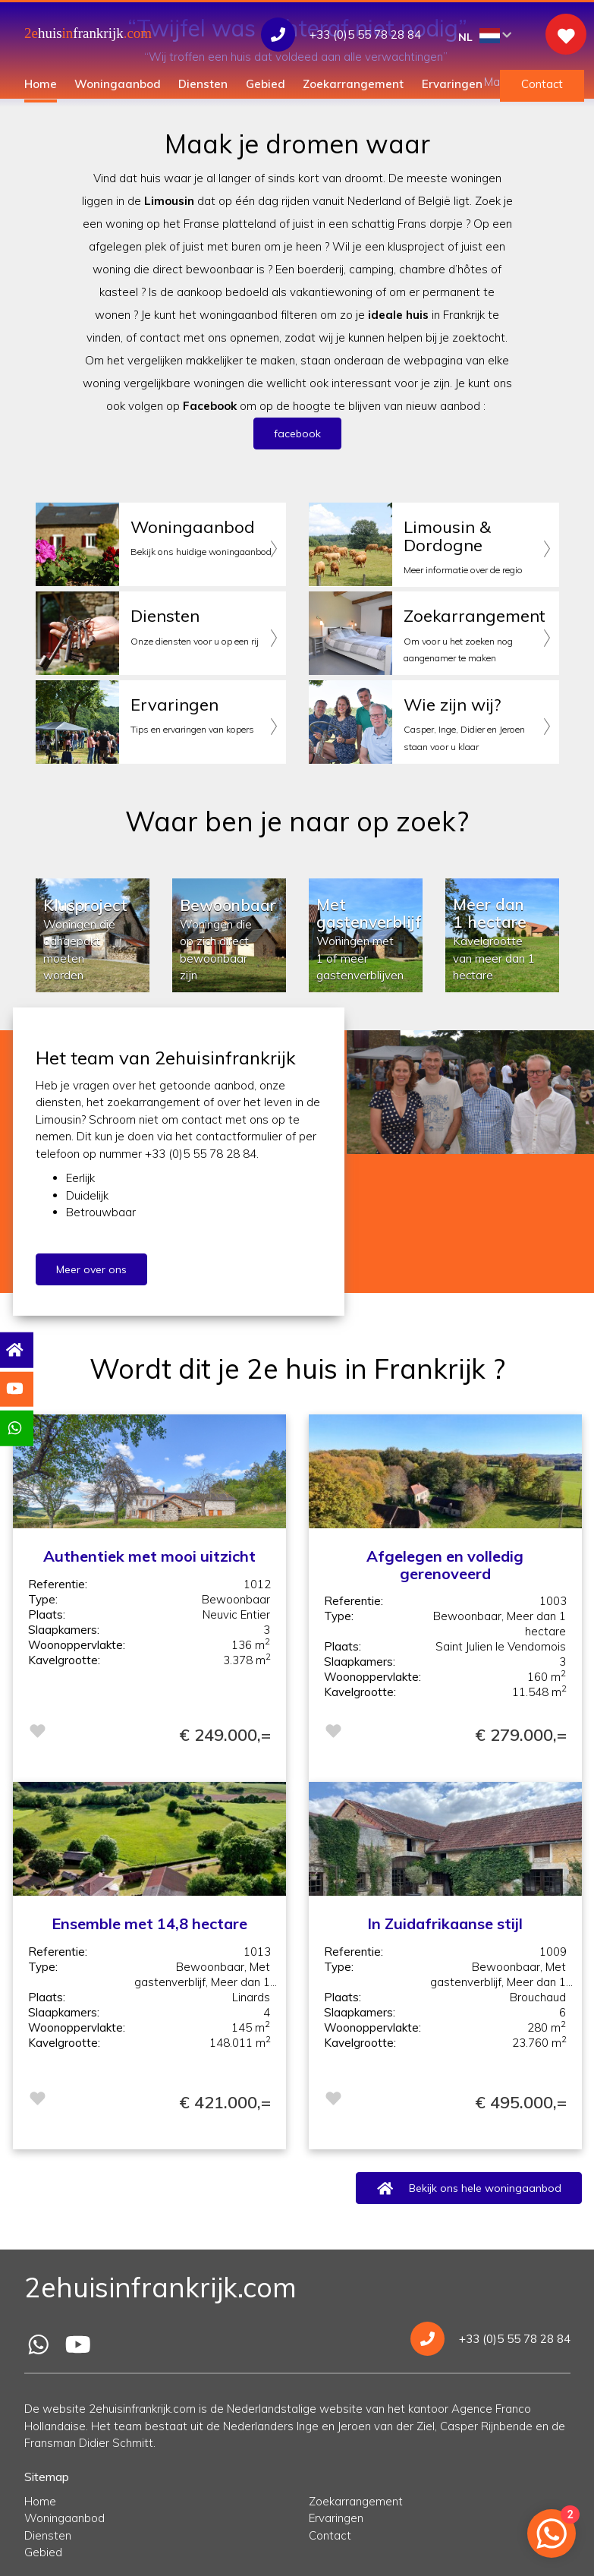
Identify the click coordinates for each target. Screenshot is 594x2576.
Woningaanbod (117, 84)
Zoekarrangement (353, 84)
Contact (542, 84)
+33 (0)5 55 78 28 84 (490, 2339)
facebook (297, 433)
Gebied (265, 84)
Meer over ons (79, 1269)
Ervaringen (452, 84)
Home (40, 84)
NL (484, 36)
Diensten (203, 84)
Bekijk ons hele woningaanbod (468, 2188)
